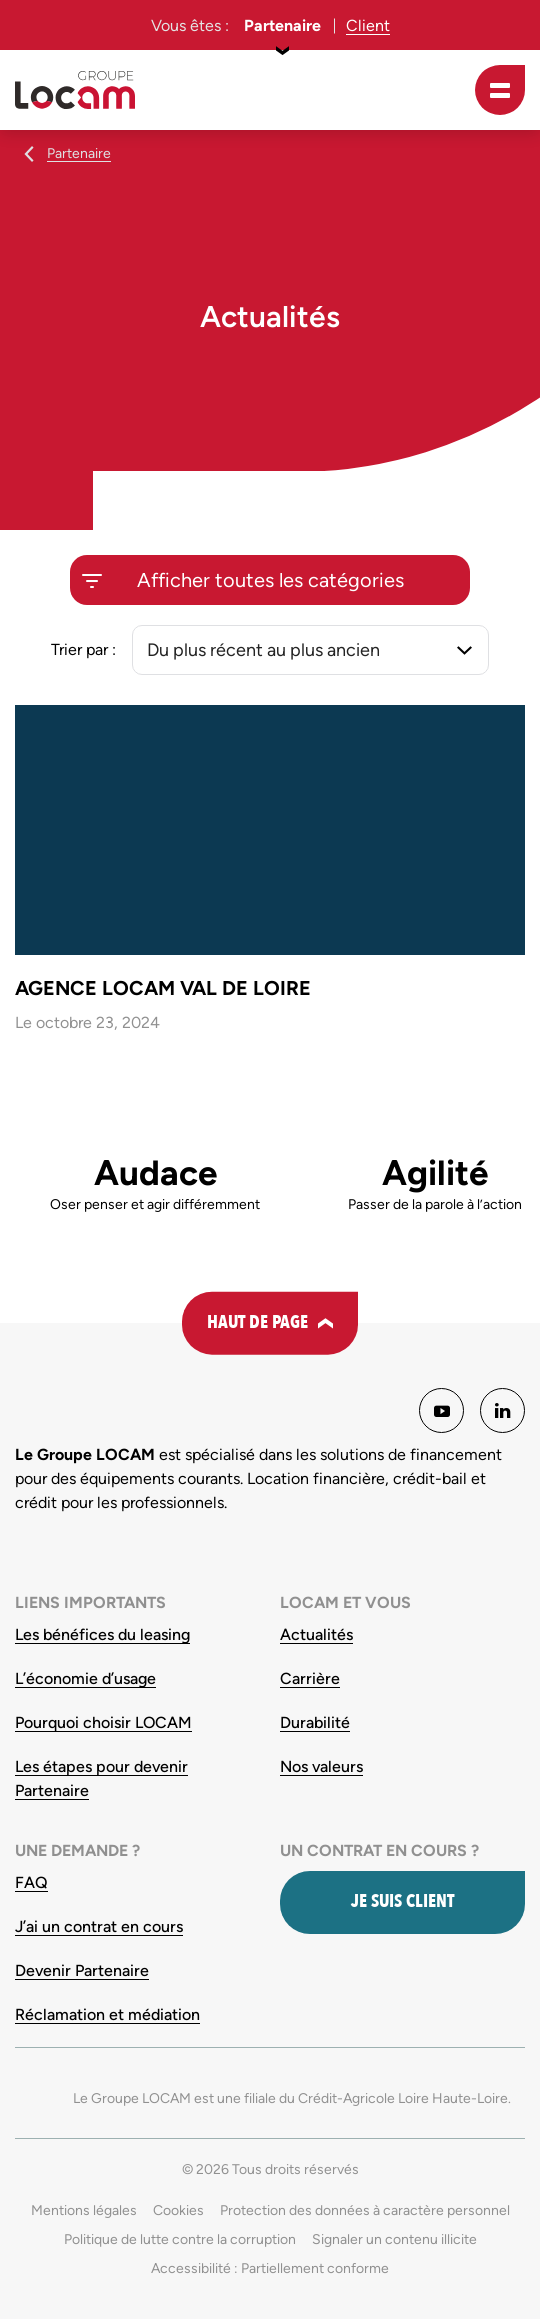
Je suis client (402, 1901)
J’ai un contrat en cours (99, 1926)
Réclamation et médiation (107, 2014)
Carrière (310, 1678)
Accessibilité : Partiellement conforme (270, 2268)
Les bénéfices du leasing (102, 1634)
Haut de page (257, 1322)
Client (368, 25)
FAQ (31, 1882)
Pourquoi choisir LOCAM (103, 1722)
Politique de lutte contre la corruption (180, 2239)
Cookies (178, 2210)
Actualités (316, 1634)
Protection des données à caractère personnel (365, 2210)
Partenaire (282, 25)
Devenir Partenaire (82, 1970)
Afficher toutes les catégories (270, 580)
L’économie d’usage (85, 1678)
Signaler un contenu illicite (394, 2239)
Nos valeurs (321, 1766)
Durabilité (315, 1722)
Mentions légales (84, 2210)
